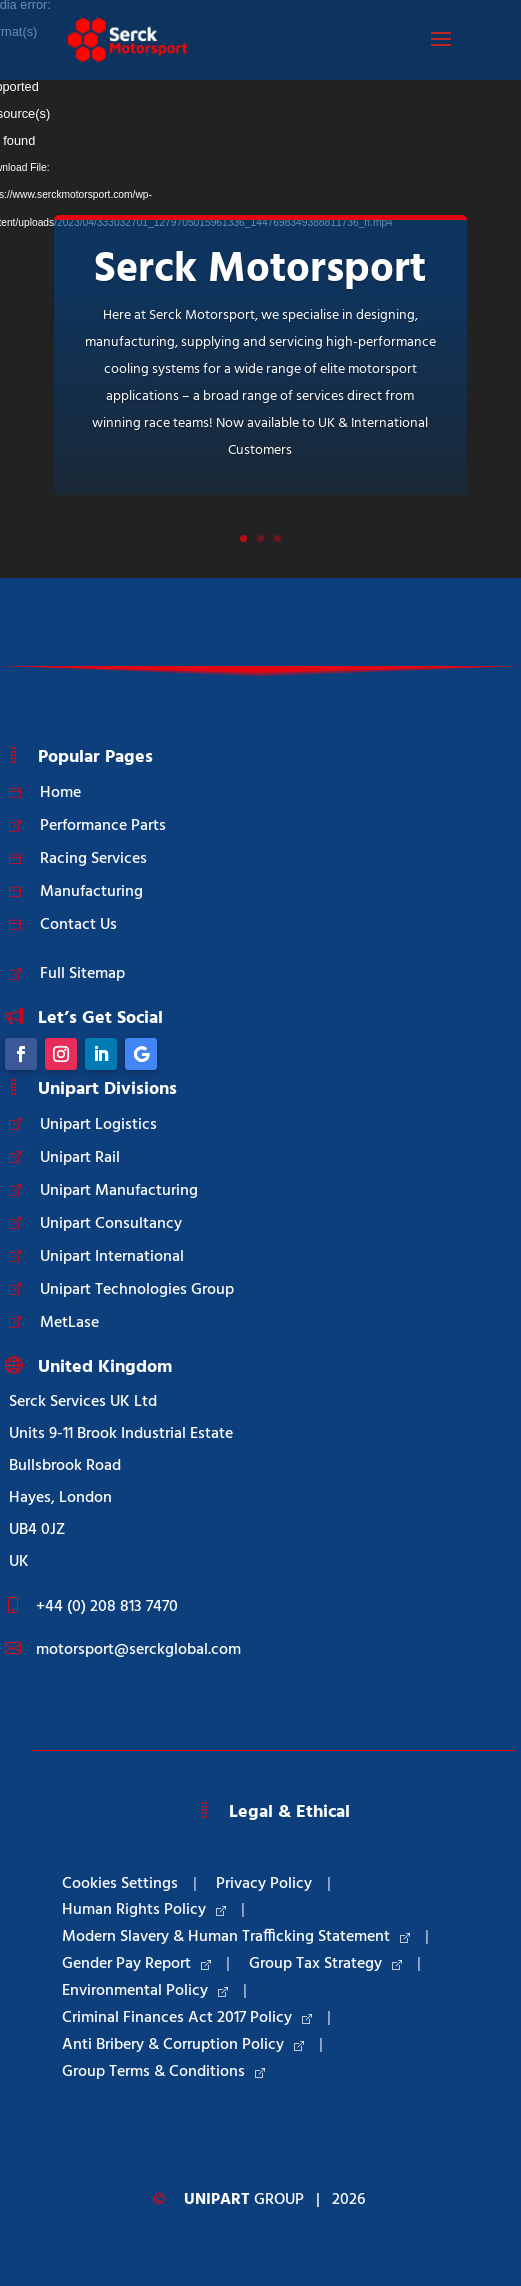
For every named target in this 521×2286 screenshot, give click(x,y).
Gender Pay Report (136, 1964)
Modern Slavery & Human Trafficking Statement (236, 1937)
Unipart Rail (80, 1158)
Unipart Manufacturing (119, 1191)
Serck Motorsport (260, 270)
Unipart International (112, 1257)
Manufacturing (91, 892)
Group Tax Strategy (325, 1964)
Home (60, 793)
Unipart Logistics (98, 1125)
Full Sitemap (82, 974)
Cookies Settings (120, 1884)
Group (244, 2200)
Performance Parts (103, 826)
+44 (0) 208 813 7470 (107, 1607)
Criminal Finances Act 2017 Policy (187, 2018)
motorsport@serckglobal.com (138, 1650)
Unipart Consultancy (111, 1224)
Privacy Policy (264, 1884)
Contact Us (78, 925)
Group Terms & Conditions (163, 2072)
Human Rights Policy (144, 1910)
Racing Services (93, 859)
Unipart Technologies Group (137, 1290)
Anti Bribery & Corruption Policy (183, 2045)
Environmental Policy (145, 1991)
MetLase (69, 1323)
